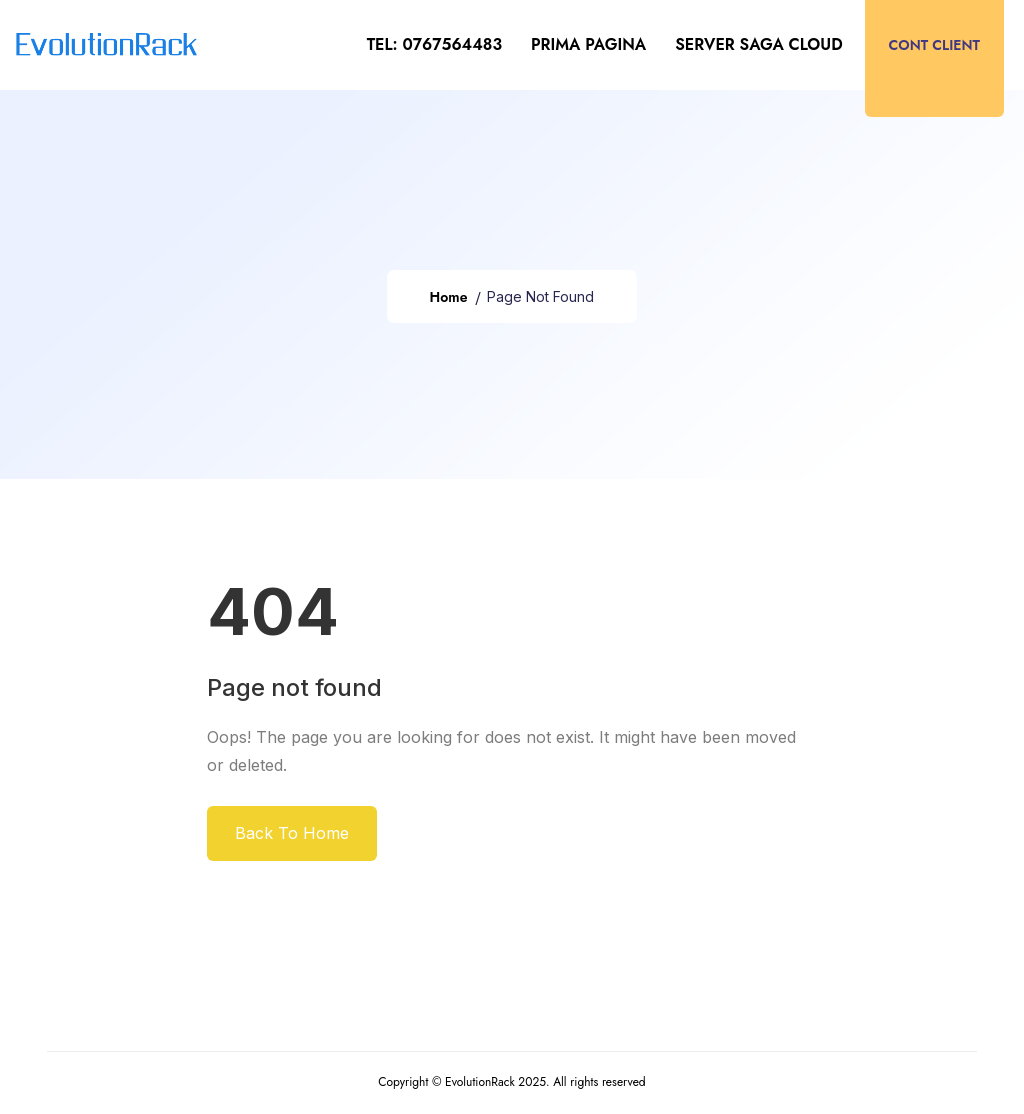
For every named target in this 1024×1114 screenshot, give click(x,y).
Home (449, 297)
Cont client (934, 45)
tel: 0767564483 (434, 44)
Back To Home (292, 833)
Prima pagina (588, 44)
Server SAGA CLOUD (758, 44)
